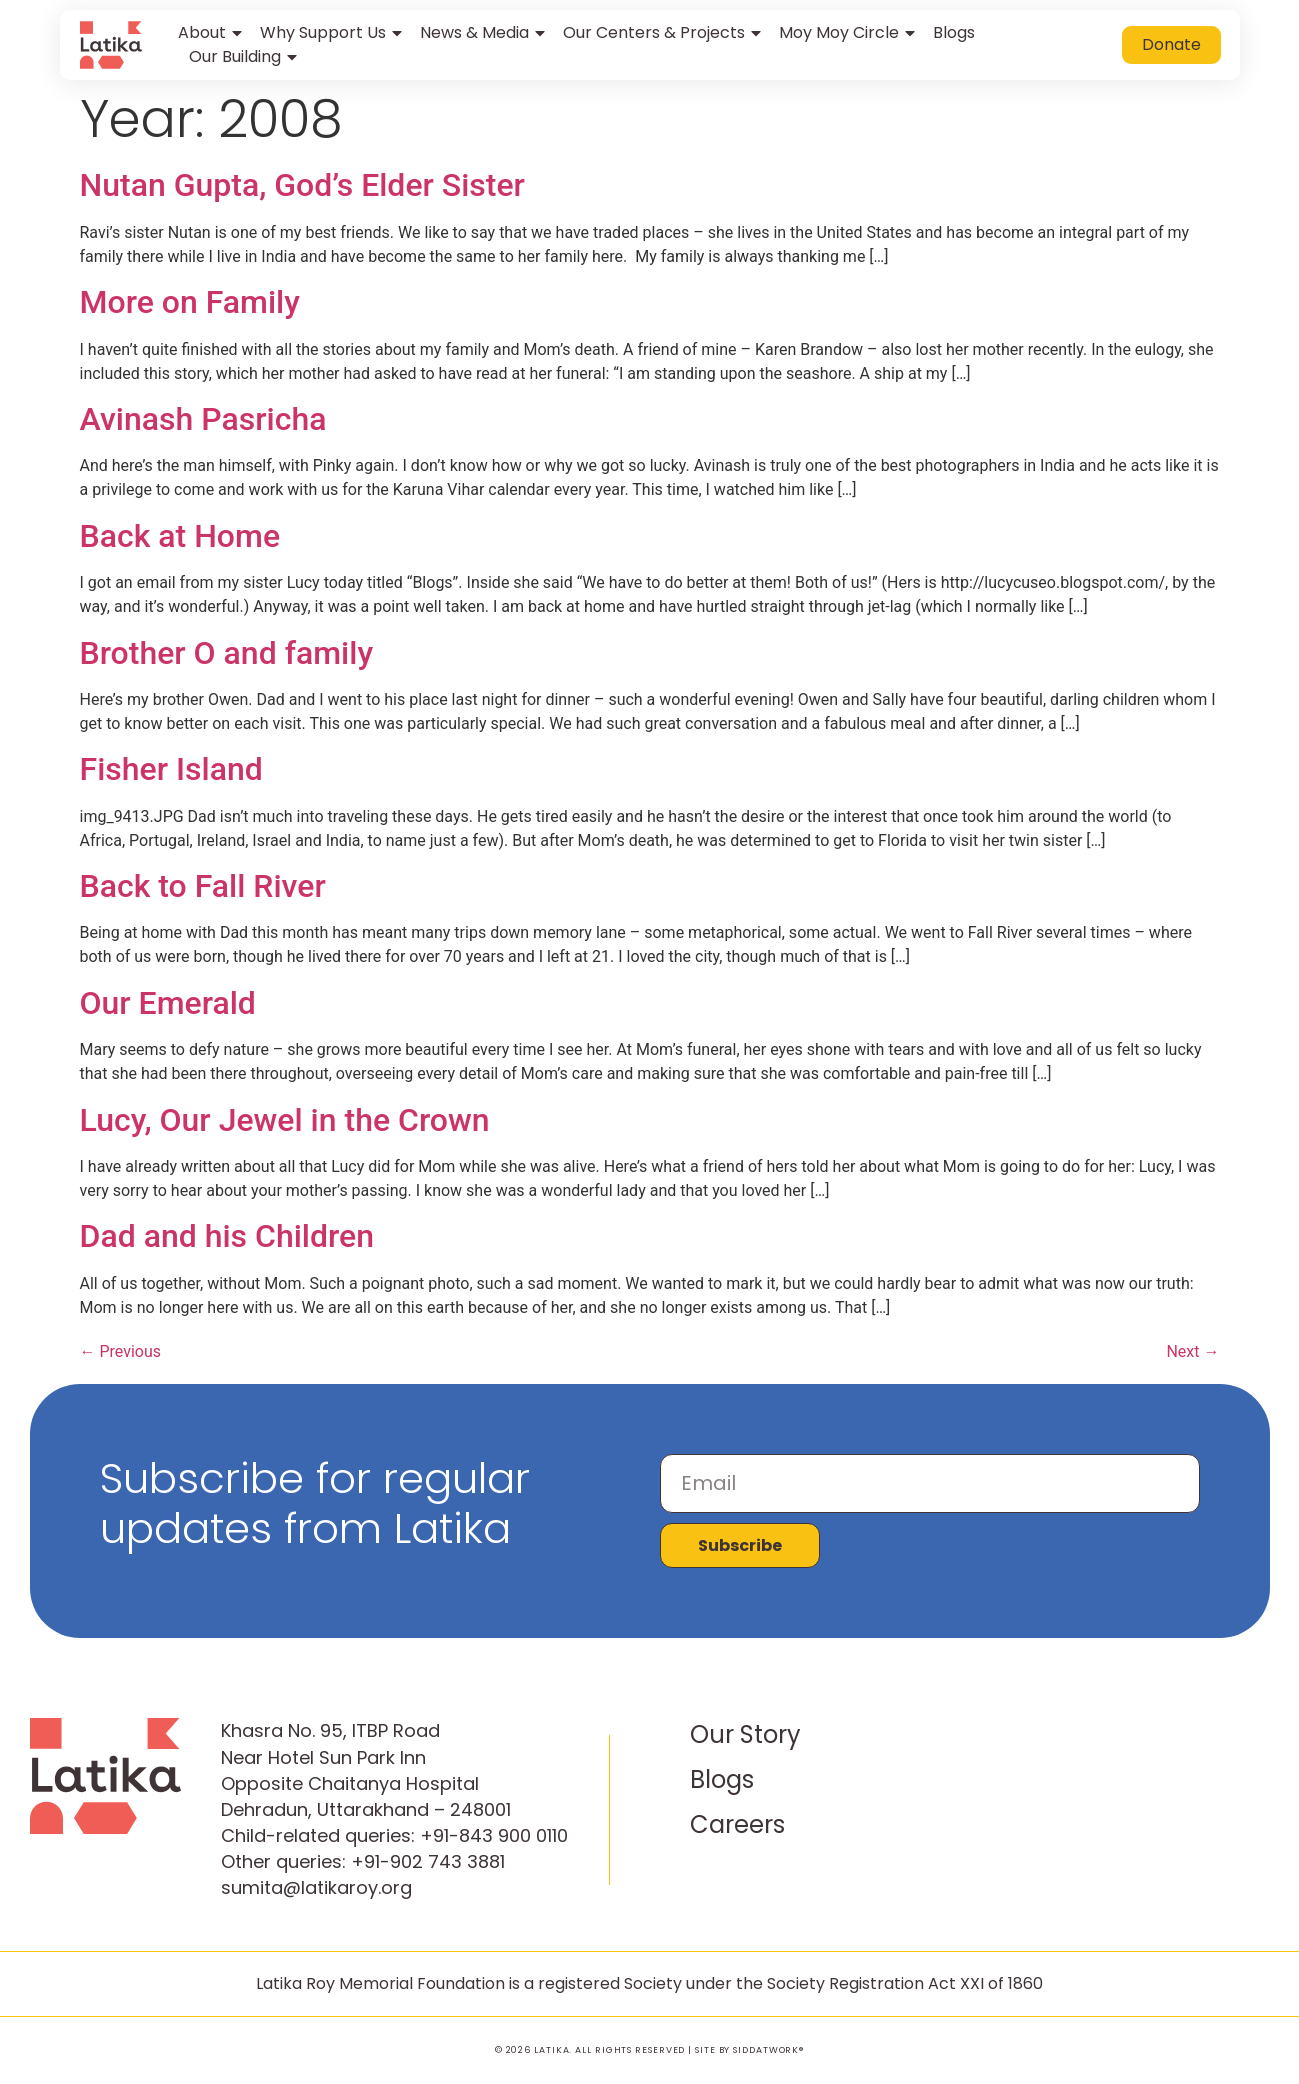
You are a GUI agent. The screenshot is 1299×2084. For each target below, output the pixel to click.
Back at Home (180, 536)
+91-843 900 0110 (494, 1835)
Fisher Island (171, 769)
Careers (737, 1824)
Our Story (745, 1734)
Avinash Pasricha (203, 419)
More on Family (190, 302)
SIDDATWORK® (768, 2050)
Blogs (954, 32)
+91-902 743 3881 (428, 1861)
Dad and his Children (227, 1236)
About (211, 33)
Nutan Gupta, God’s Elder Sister (302, 185)
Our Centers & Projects (663, 33)
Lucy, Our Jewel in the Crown (285, 1120)
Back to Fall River (203, 886)
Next (1192, 1351)
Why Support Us (332, 33)
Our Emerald (168, 1003)
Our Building (244, 57)
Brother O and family (227, 653)
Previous (121, 1351)
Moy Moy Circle (848, 33)
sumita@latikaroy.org (316, 1887)
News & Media (484, 33)
